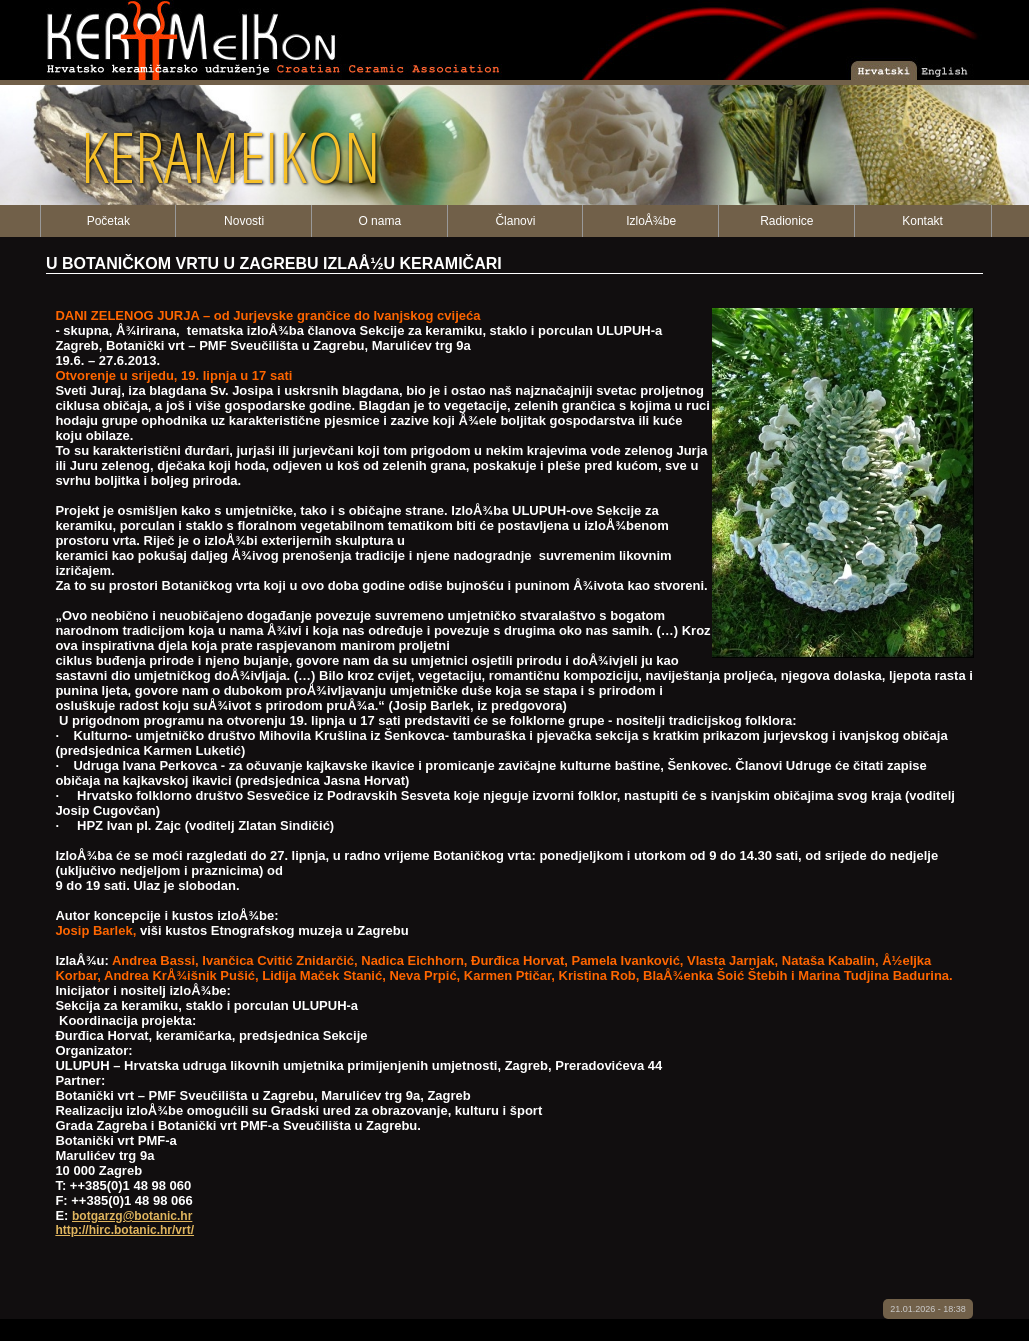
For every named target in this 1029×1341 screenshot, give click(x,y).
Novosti (244, 221)
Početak (108, 221)
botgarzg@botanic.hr (132, 1216)
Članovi (515, 221)
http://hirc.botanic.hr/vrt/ (124, 1230)
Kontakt (922, 221)
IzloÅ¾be (651, 221)
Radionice (786, 221)
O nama (379, 221)
